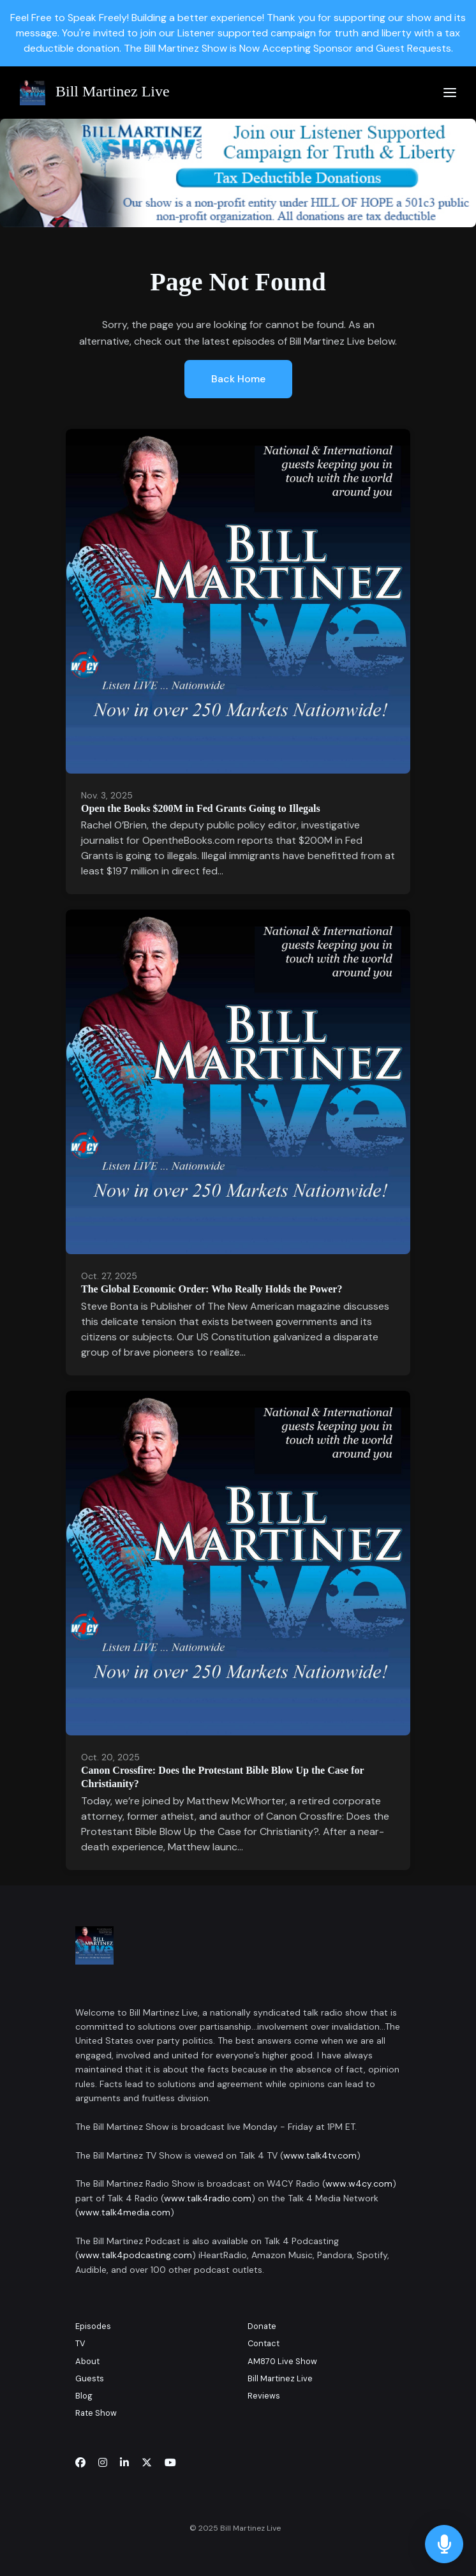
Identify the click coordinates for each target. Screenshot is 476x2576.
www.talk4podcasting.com (135, 2255)
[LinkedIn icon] (124, 2463)
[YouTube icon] (170, 2463)
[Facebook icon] (80, 2463)
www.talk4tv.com (320, 2155)
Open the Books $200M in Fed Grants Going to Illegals (200, 808)
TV (80, 2343)
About (87, 2361)
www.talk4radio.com (207, 2198)
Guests (89, 2378)
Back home (238, 379)
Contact (263, 2343)
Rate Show (96, 2413)
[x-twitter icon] (147, 2463)
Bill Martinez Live (280, 2378)
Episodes (93, 2326)
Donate (262, 2326)
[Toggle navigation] (449, 93)
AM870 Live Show (282, 2361)
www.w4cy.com (358, 2183)
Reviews (264, 2395)
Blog (84, 2395)
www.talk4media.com (124, 2212)
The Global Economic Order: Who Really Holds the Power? (211, 1289)
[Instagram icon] (102, 2463)
